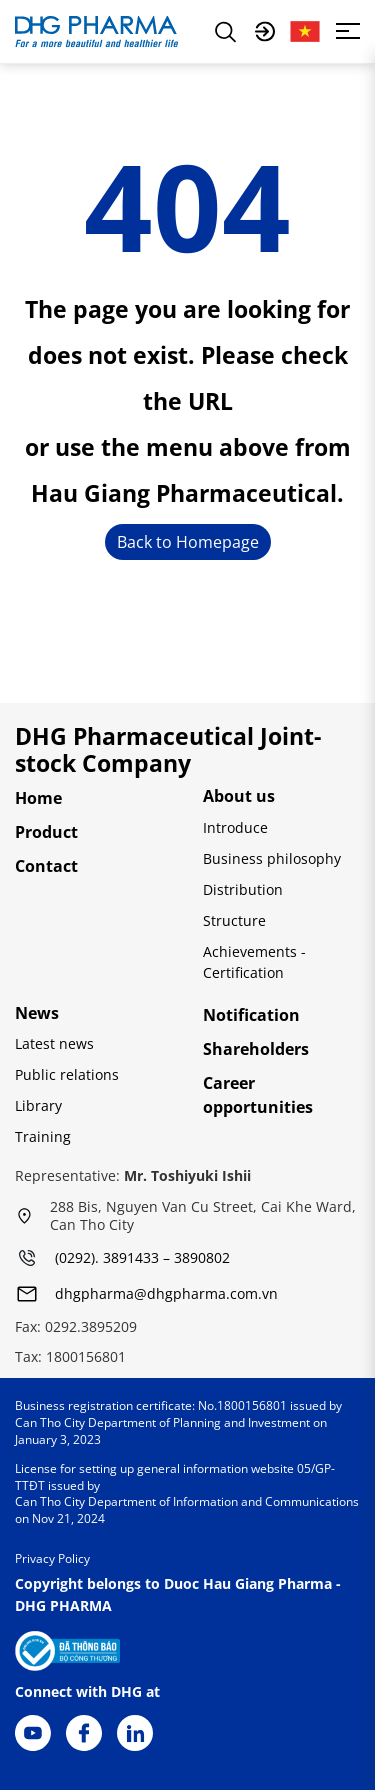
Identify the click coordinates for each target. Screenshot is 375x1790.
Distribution (243, 889)
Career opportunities (258, 1095)
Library (38, 1105)
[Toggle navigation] (348, 31)
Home (38, 798)
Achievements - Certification (254, 962)
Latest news (54, 1043)
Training (43, 1136)
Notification (251, 1015)
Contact (46, 866)
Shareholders (256, 1049)
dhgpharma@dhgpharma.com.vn (166, 1294)
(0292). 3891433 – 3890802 (142, 1258)
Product (46, 832)
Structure (234, 920)
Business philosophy (272, 858)
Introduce (235, 827)
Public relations (67, 1074)
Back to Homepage (188, 542)
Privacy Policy (52, 1558)
